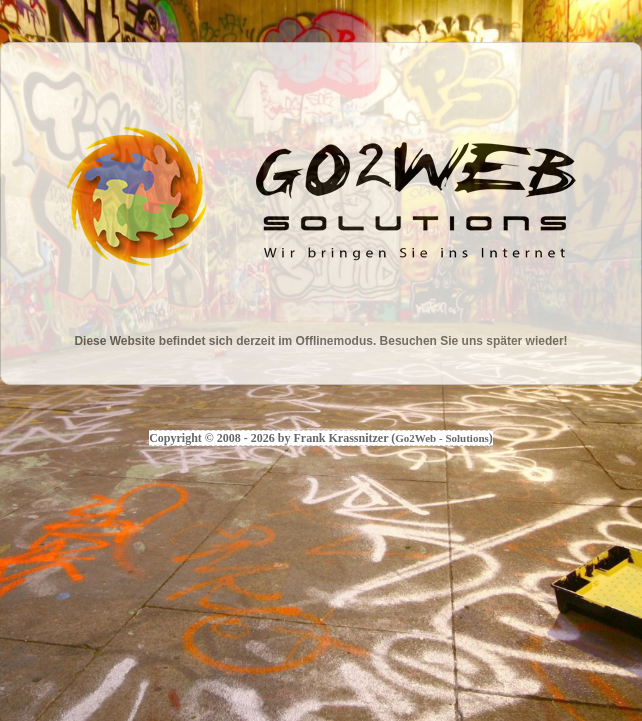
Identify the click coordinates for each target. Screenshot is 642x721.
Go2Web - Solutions (442, 438)
